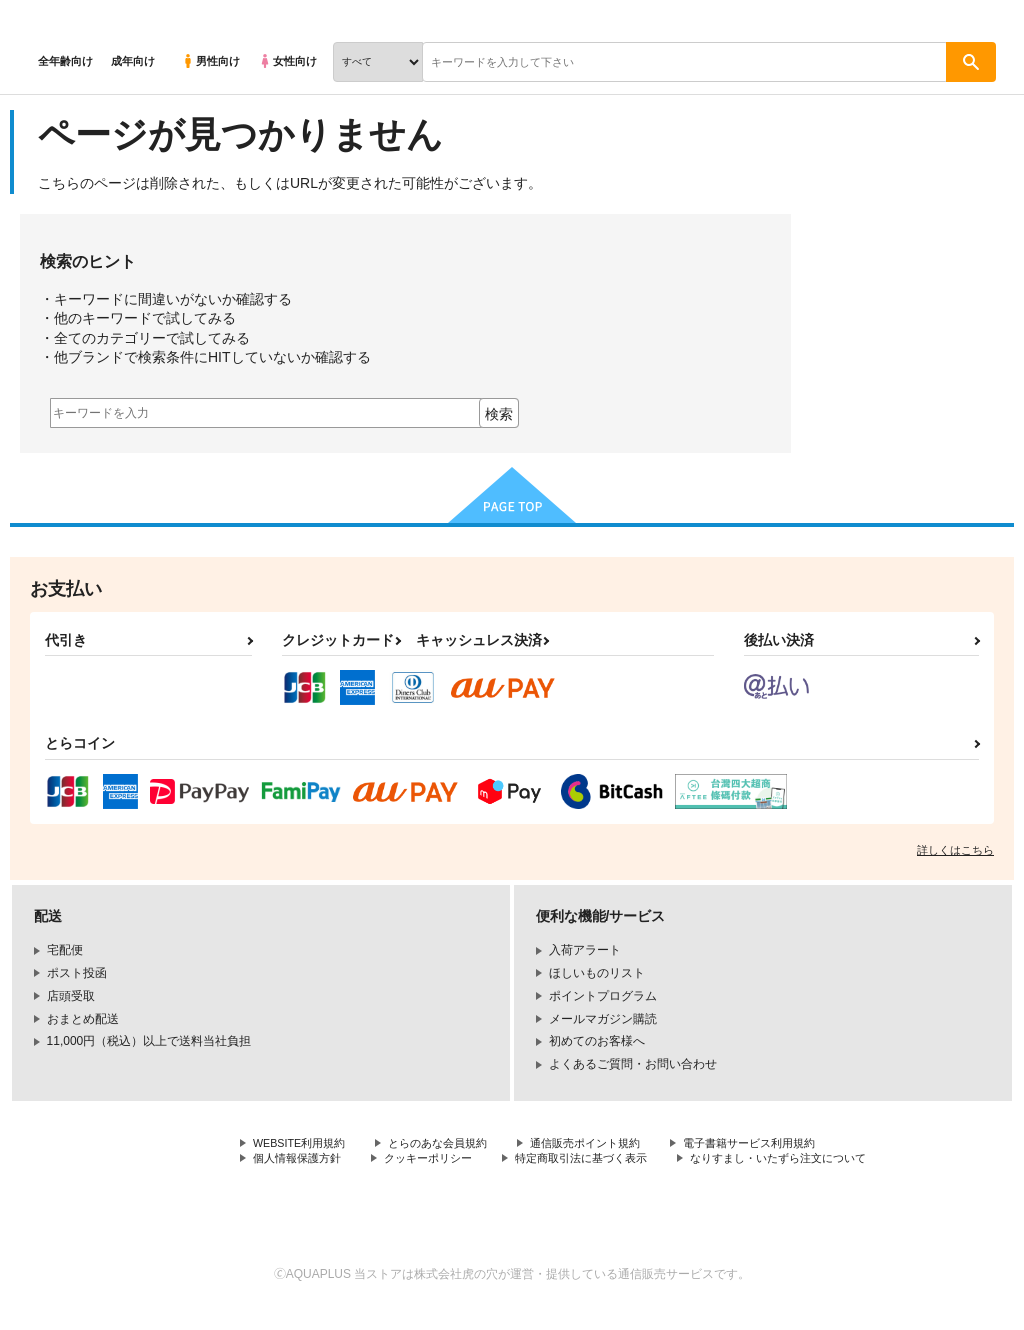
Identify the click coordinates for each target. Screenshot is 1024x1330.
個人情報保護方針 (301, 1161)
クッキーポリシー (440, 1161)
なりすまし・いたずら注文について (349, 1178)
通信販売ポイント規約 (609, 1144)
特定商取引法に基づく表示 (603, 1161)
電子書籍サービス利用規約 (784, 1144)
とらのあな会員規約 (452, 1144)
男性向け (210, 61)
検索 (499, 414)
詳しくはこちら (955, 850)
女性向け (287, 61)
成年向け (133, 61)
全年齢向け (65, 61)
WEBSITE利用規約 (304, 1144)
